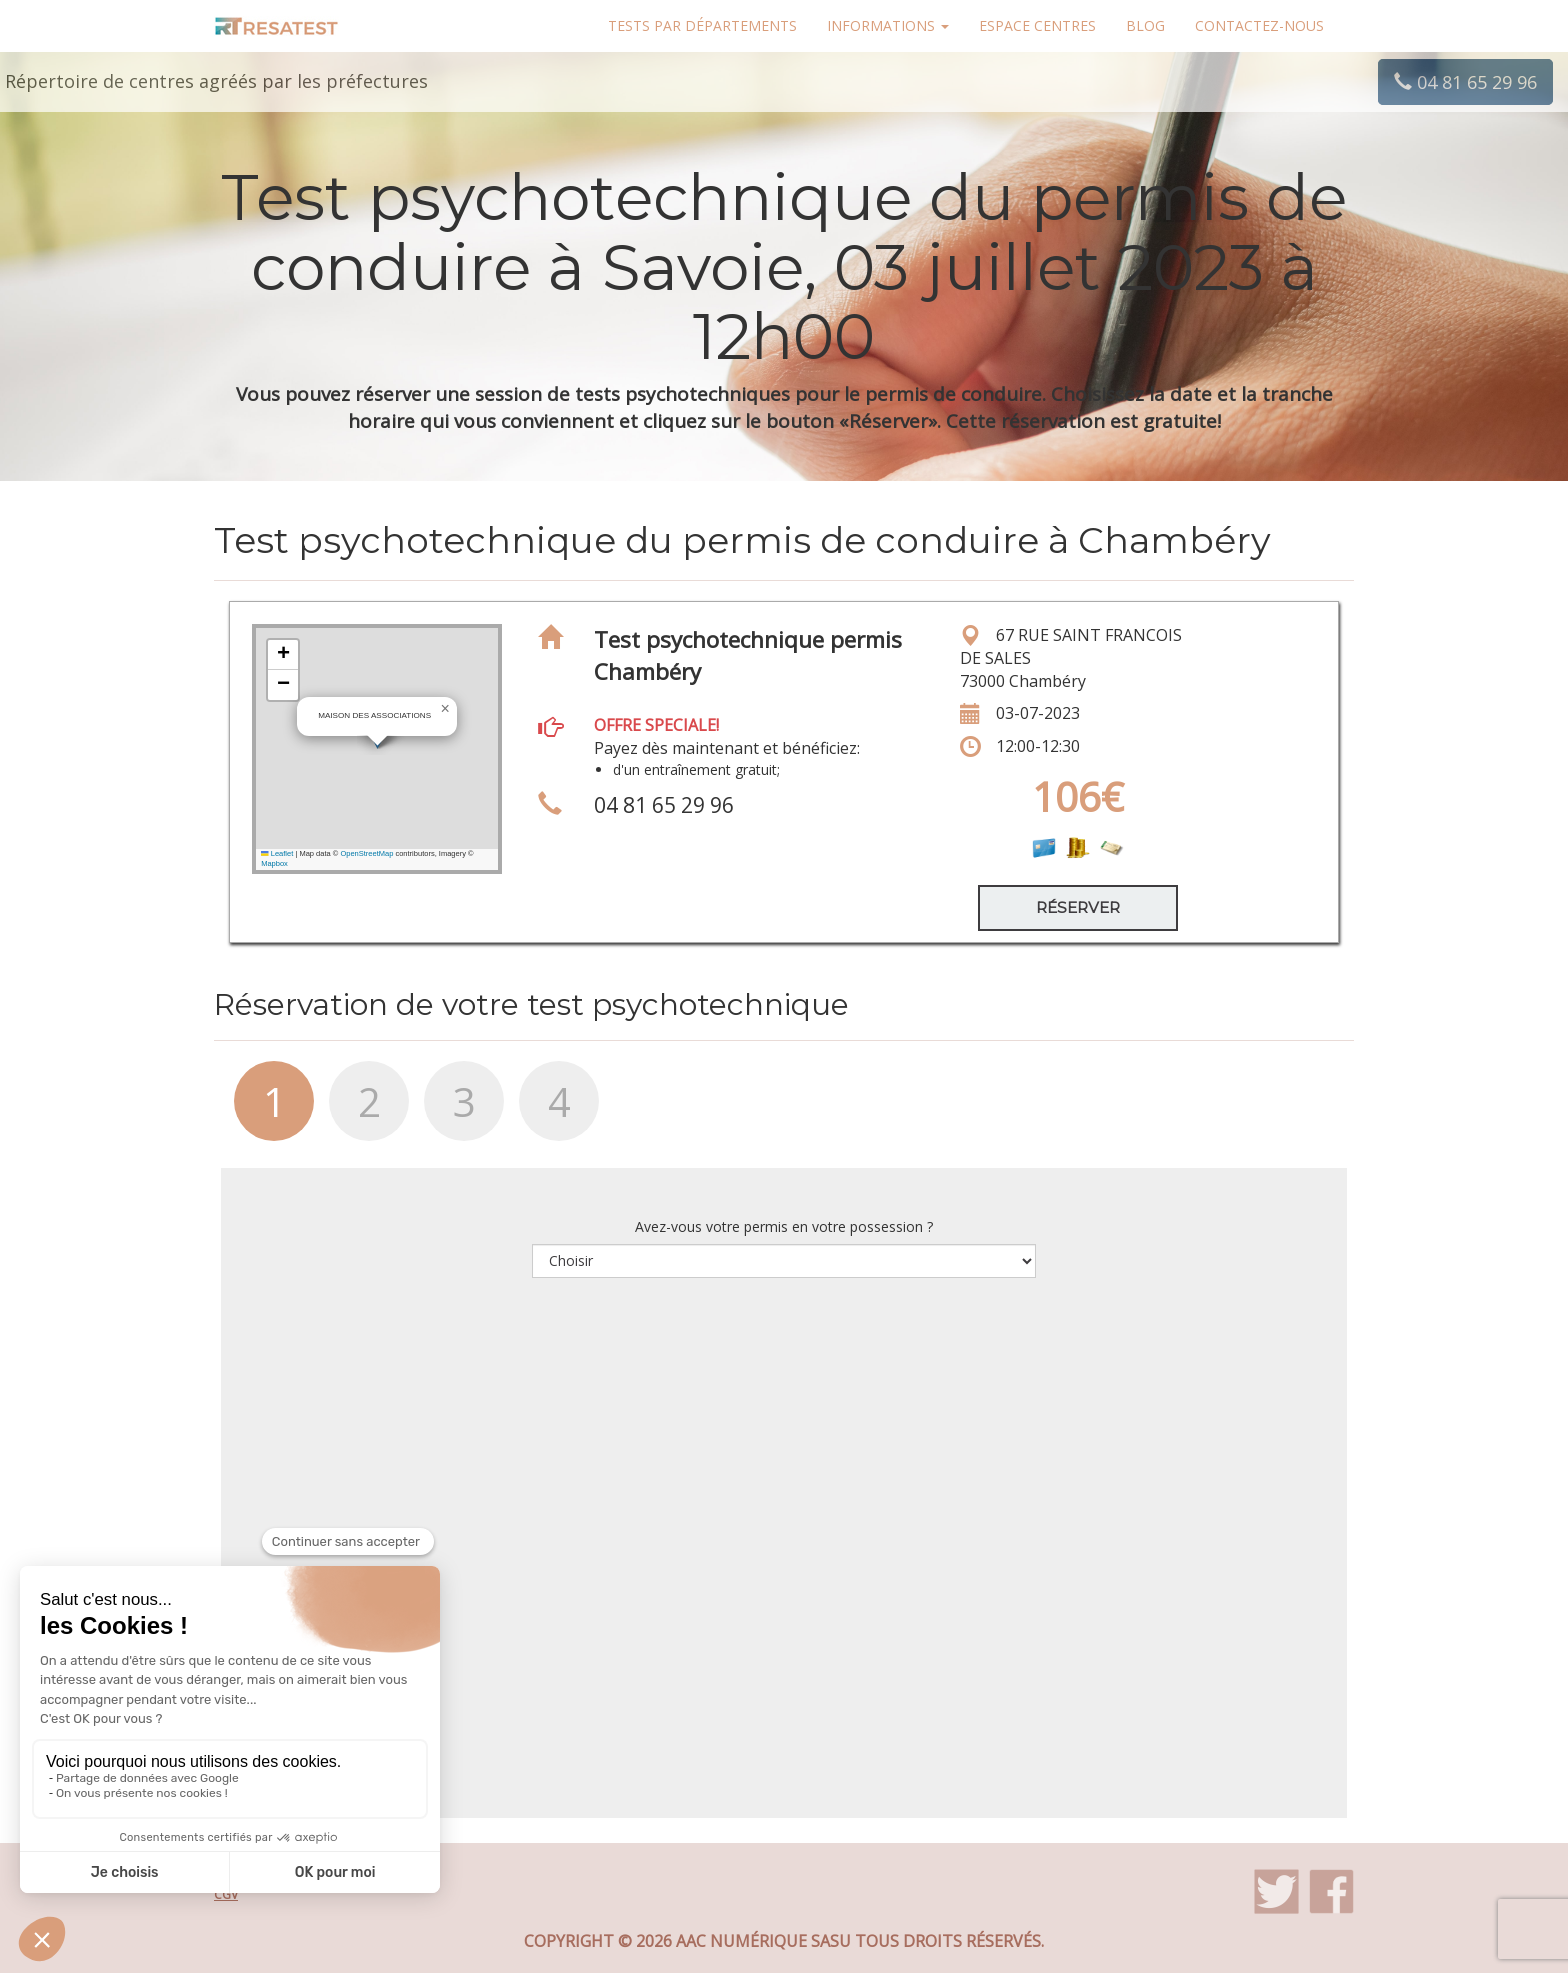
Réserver (1078, 907)
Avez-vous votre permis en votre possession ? (784, 1226)
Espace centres (1037, 25)
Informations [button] (888, 25)
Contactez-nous (1259, 25)
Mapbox (274, 863)
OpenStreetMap (366, 853)
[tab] (261, 1111)
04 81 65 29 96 (1465, 82)
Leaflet (277, 853)
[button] (445, 709)
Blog (1145, 25)
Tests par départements (702, 25)
